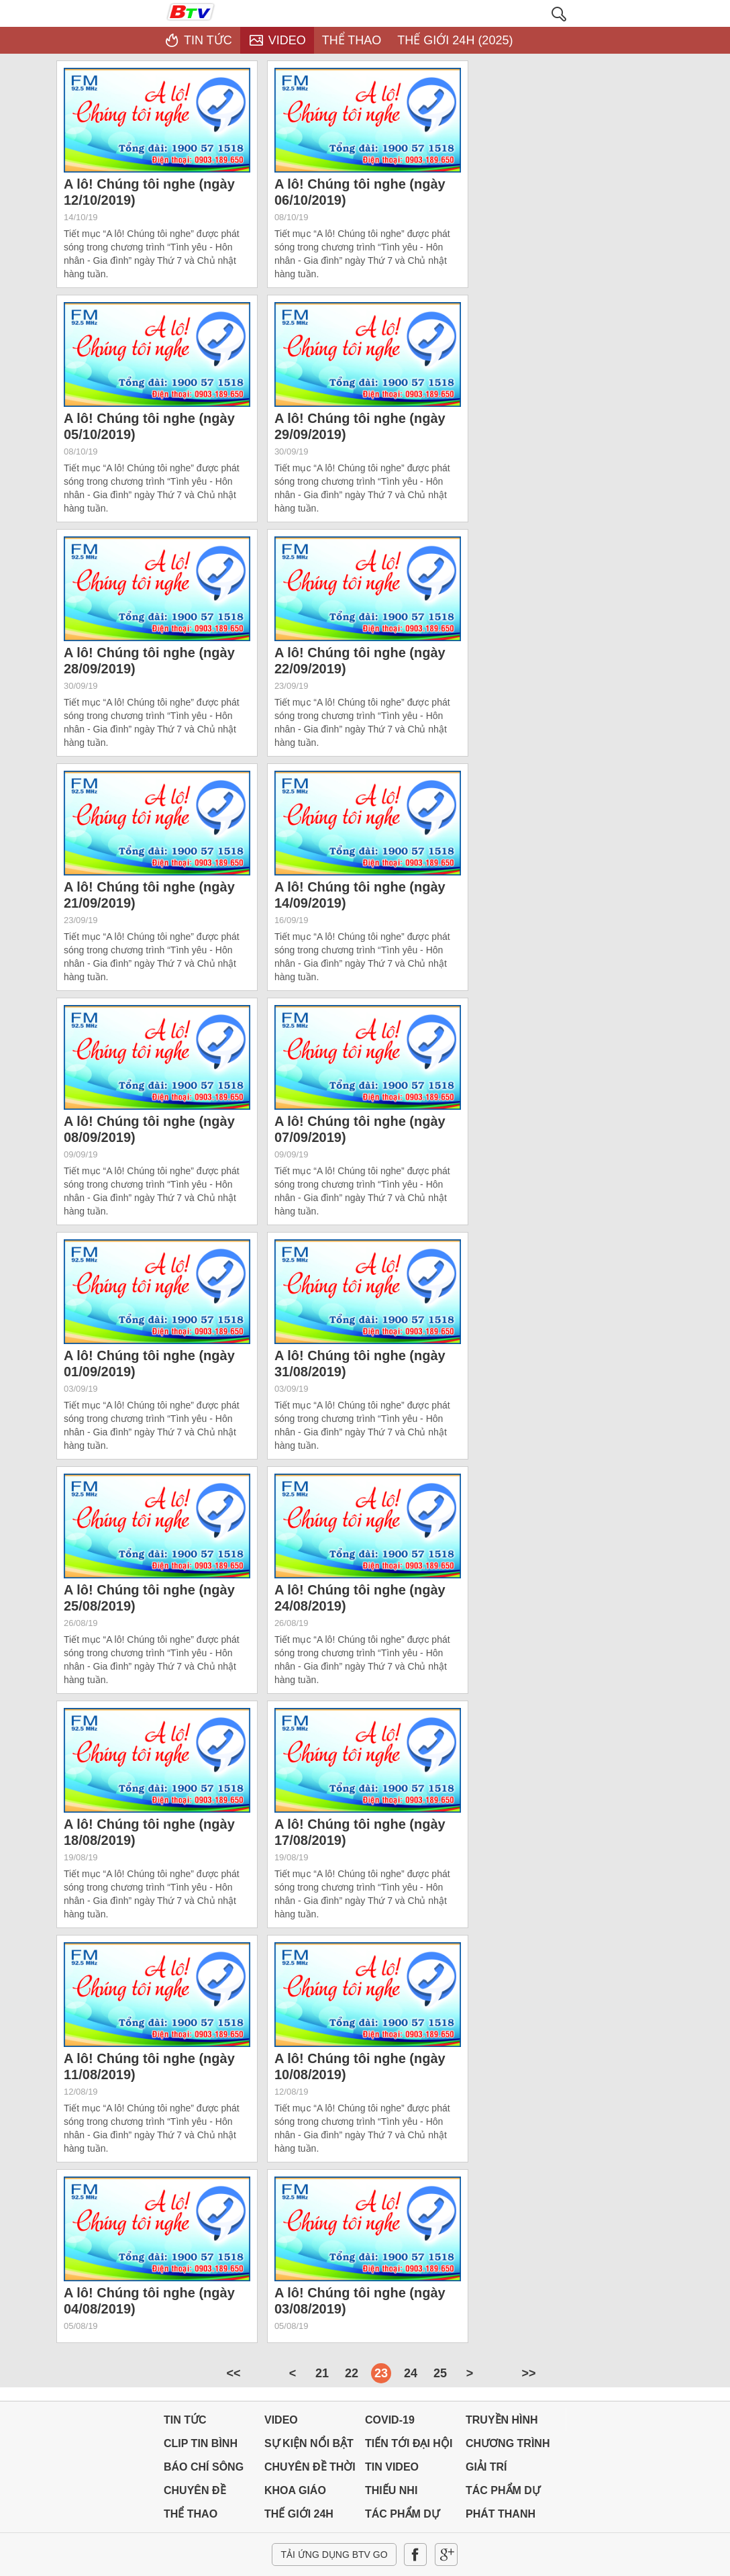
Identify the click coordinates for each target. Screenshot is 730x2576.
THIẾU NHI (391, 2490)
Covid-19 (390, 2420)
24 (410, 2373)
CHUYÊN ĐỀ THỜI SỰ (310, 2470)
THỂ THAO (190, 2514)
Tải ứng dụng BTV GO (333, 2554)
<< (233, 2373)
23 (381, 2373)
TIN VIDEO (392, 2467)
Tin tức (185, 2420)
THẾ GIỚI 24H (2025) (298, 2517)
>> (528, 2373)
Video (281, 2420)
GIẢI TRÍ (486, 2467)
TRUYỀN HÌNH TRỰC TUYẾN (502, 2423)
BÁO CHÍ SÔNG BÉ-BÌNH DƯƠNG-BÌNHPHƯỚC (204, 2470)
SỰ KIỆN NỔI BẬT (309, 2443)
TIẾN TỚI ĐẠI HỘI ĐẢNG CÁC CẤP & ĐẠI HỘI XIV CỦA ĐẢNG (408, 2447)
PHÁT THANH (500, 2514)
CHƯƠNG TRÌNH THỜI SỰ (508, 2447)
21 (322, 2373)
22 (351, 2373)
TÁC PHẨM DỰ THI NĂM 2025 (503, 2494)
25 (440, 2373)
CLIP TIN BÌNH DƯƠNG (201, 2447)
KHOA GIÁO (295, 2490)
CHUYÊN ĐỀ (195, 2490)
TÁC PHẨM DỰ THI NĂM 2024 (402, 2517)
